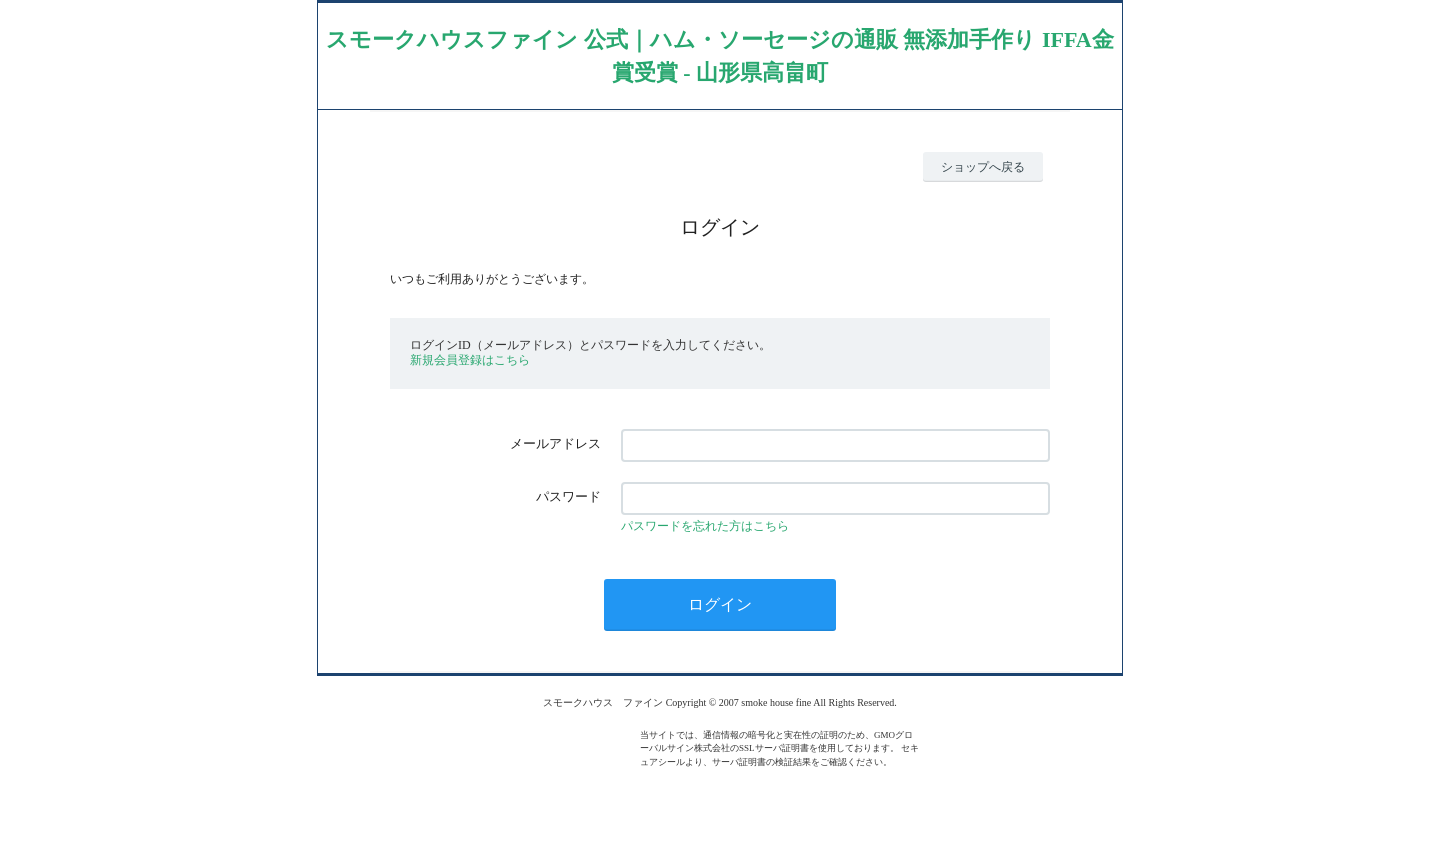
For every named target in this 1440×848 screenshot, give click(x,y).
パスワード (568, 496)
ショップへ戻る (983, 167)
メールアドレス (555, 443)
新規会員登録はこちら (470, 360)
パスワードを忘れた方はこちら (705, 526)
